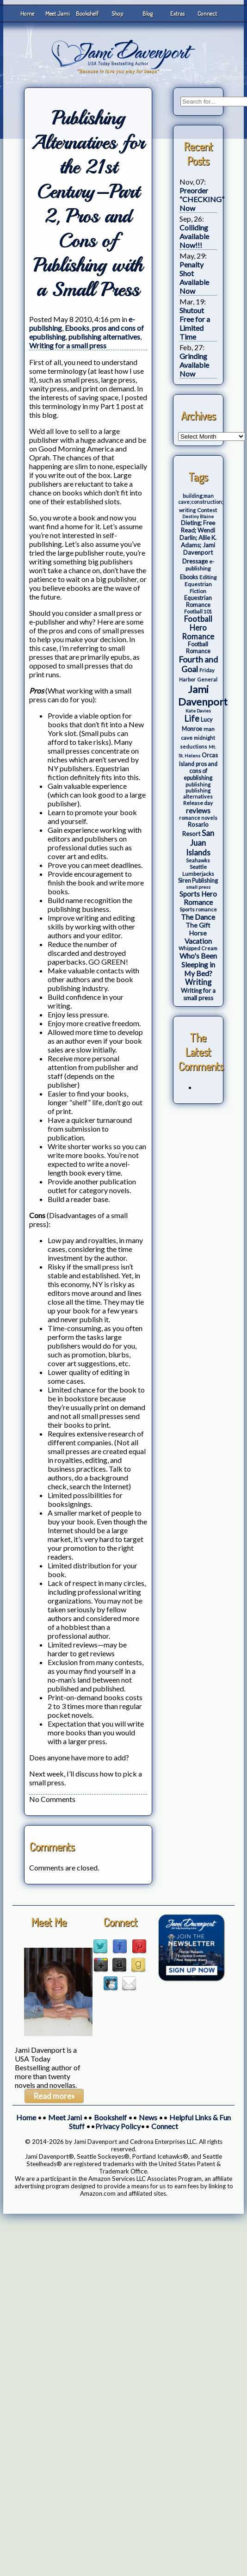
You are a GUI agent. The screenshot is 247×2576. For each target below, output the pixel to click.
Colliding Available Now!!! (194, 236)
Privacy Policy (118, 2126)
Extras (177, 13)
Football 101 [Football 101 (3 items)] (198, 611)
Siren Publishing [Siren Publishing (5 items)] (198, 880)
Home (27, 13)
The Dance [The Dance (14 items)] (198, 916)
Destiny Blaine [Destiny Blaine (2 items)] (198, 516)
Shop (117, 13)
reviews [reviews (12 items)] (198, 810)
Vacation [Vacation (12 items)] (198, 941)
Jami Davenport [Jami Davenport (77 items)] (203, 695)
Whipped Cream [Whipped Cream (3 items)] (198, 948)
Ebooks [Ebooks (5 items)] (189, 577)
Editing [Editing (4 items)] (207, 577)
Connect (207, 13)
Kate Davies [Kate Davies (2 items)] (198, 710)
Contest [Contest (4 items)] (207, 510)
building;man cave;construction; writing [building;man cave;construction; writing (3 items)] (200, 503)
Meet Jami (57, 13)
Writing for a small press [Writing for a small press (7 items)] (198, 994)
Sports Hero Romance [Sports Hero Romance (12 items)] (198, 898)
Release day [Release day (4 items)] (198, 802)
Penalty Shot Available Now (194, 277)
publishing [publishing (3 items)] (197, 784)
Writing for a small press (67, 345)
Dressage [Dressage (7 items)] (195, 561)
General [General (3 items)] (207, 679)
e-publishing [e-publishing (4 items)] (199, 565)
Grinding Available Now (194, 365)
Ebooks (77, 327)
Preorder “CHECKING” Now (201, 199)
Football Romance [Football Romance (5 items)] (198, 648)
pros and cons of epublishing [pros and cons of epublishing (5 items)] (200, 771)
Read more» (54, 2096)
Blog (147, 13)
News (148, 2117)
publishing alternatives (104, 336)
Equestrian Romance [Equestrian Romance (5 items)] (198, 601)
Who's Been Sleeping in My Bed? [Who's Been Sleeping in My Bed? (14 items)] (198, 964)
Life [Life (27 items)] (191, 718)
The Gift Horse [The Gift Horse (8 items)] (197, 929)
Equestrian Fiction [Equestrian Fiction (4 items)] (198, 587)
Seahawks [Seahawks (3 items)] (198, 860)
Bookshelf (87, 13)
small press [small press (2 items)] (198, 887)
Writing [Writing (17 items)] (198, 982)
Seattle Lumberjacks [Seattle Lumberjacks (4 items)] (198, 870)
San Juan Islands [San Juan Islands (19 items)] (200, 842)
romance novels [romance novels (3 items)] (198, 818)
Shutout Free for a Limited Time (194, 323)
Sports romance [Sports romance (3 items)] (198, 909)
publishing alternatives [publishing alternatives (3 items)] (198, 793)
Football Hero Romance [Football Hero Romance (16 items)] (198, 627)
